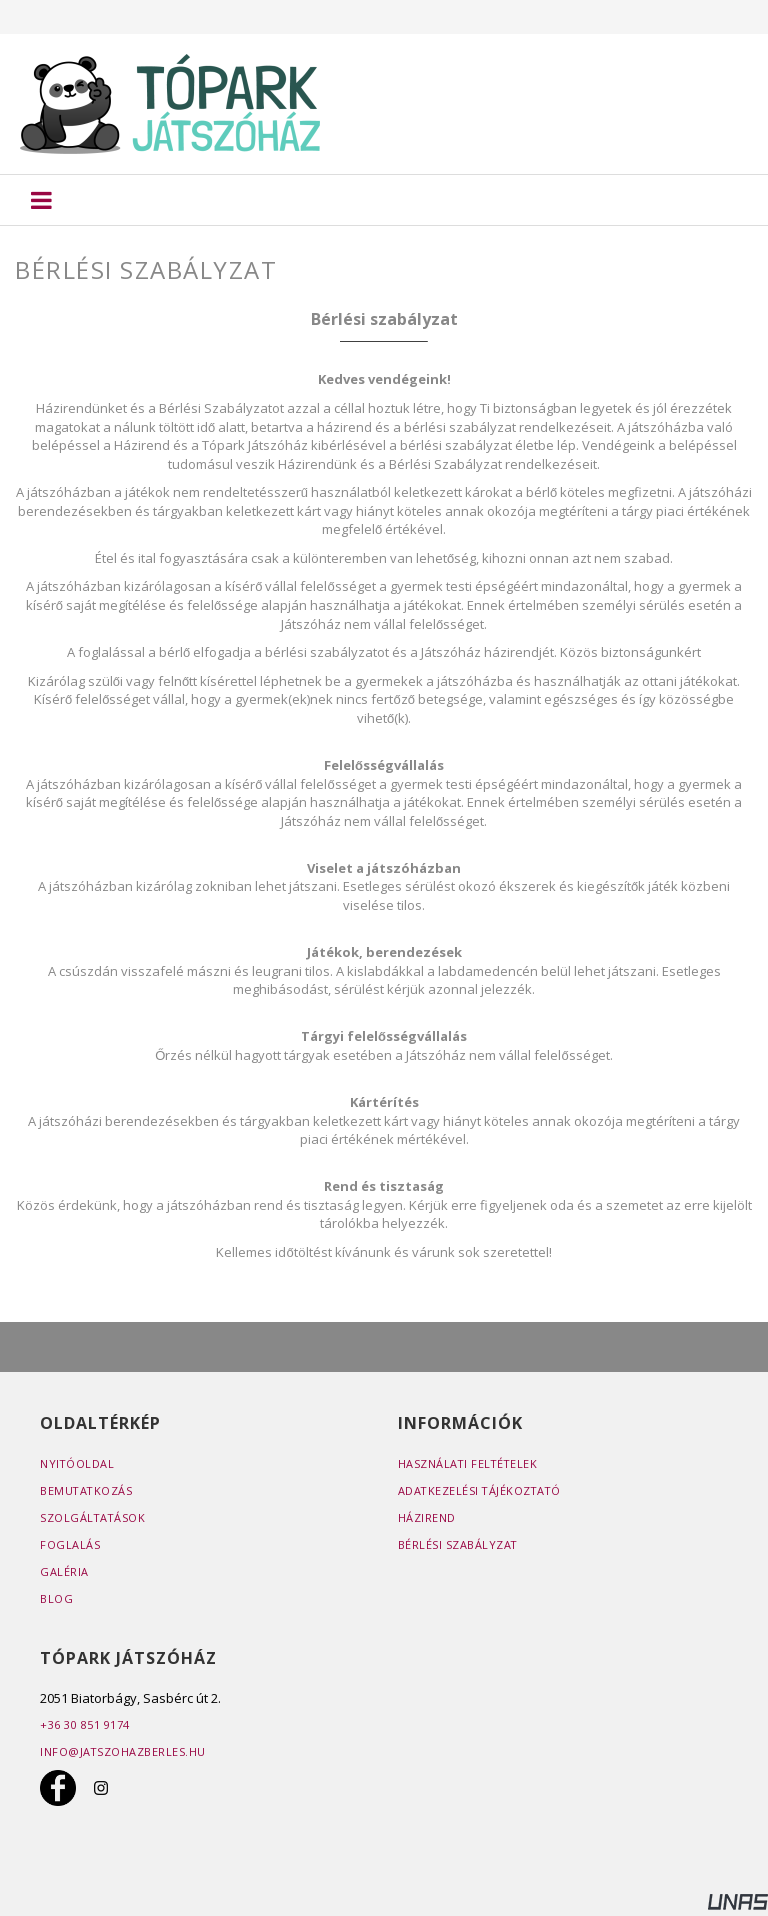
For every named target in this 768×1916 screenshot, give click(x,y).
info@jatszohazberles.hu (123, 1751)
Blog (56, 1598)
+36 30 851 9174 (85, 1724)
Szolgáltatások (93, 1517)
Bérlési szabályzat (458, 1544)
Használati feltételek (469, 1463)
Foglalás (70, 1544)
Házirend (427, 1517)
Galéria (64, 1571)
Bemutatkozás (87, 1490)
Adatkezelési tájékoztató (481, 1490)
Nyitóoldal (77, 1463)
